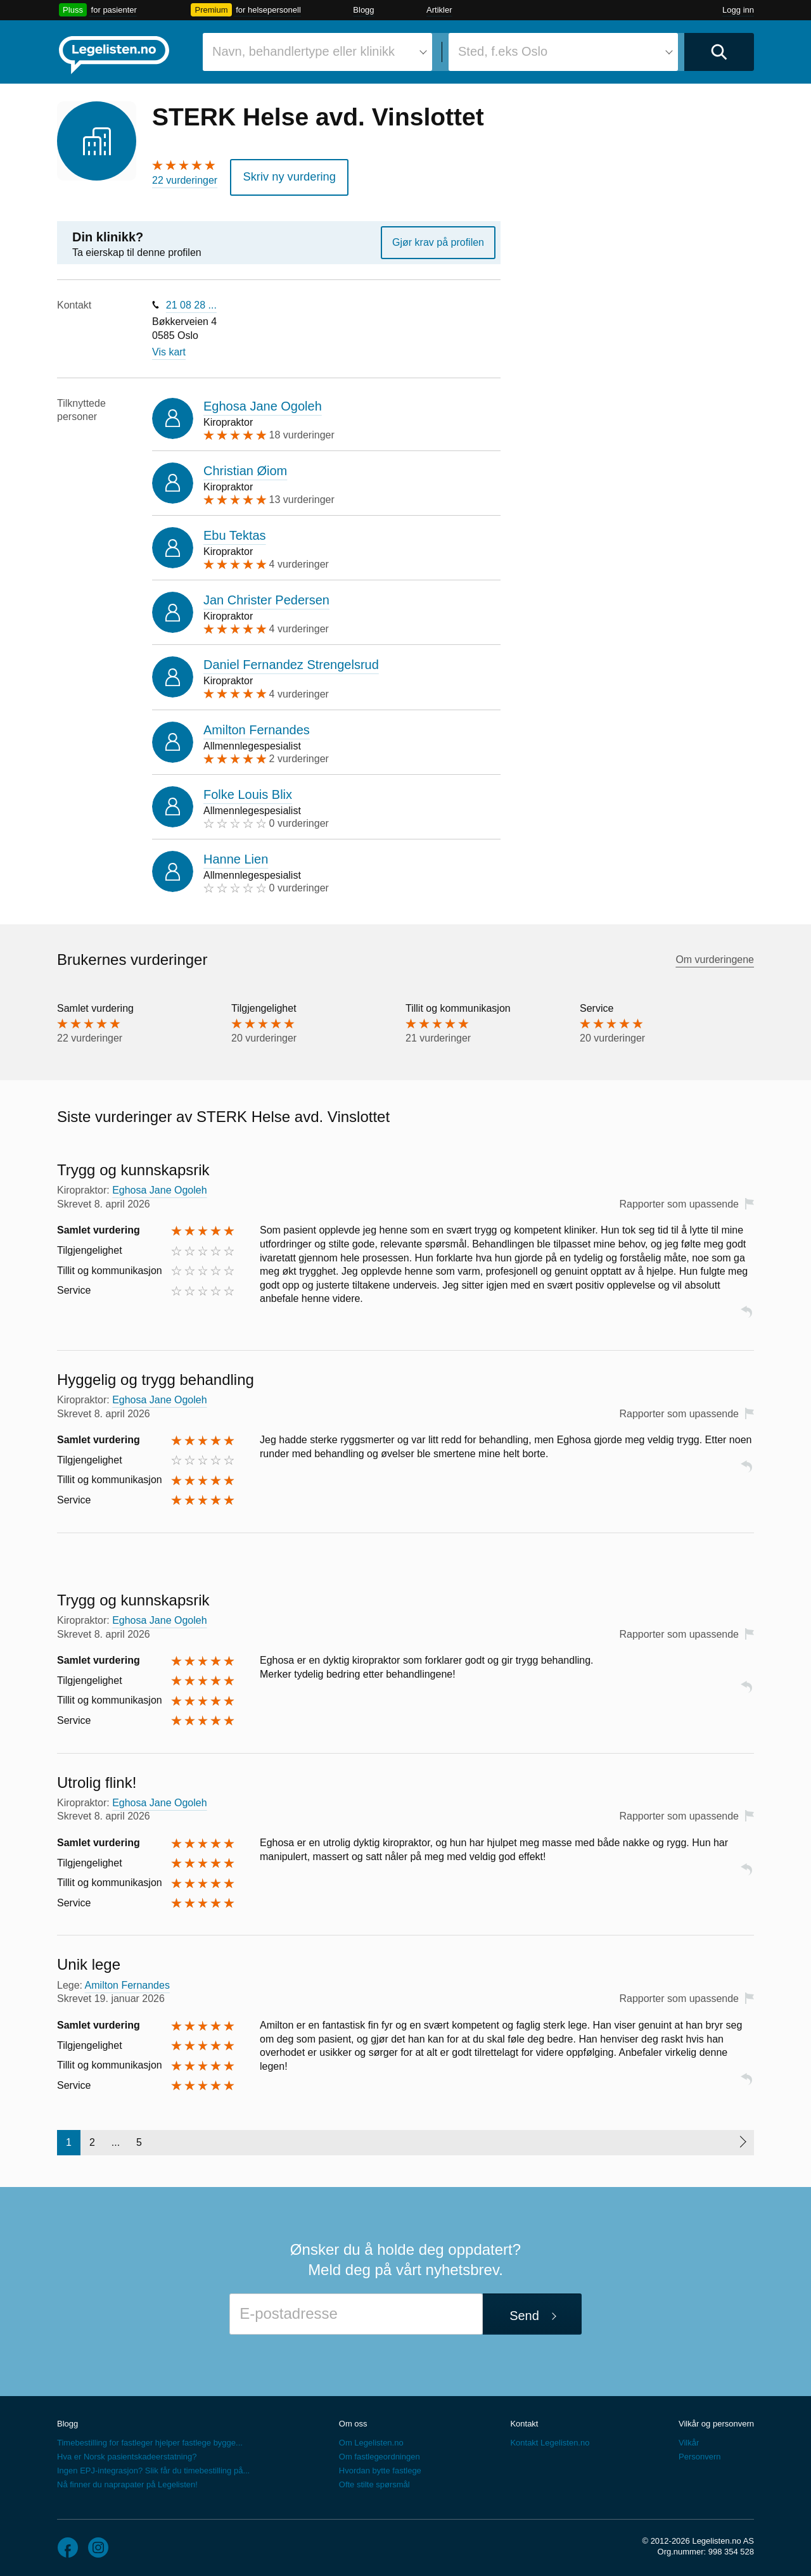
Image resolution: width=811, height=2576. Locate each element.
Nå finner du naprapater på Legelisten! (127, 2480)
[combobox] (317, 52)
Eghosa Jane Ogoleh (262, 402)
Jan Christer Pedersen (266, 596)
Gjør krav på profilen (438, 238)
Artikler (439, 10)
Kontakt (524, 2420)
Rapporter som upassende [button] (679, 1199)
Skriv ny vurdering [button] (281, 174)
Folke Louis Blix (247, 790)
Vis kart (169, 348)
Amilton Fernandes (256, 725)
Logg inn (738, 10)
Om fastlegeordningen (379, 2453)
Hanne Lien (235, 855)
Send (524, 2311)
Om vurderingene (714, 955)
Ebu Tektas (234, 531)
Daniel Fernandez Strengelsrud (291, 661)
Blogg (363, 10)
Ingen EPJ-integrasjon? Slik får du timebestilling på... (153, 2466)
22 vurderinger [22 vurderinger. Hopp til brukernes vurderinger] (184, 180)
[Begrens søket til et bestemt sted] (563, 52)
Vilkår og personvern (716, 2420)
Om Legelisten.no (371, 2439)
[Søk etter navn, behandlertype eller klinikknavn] (317, 52)
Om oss (353, 2420)
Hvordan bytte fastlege (380, 2466)
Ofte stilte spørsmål (374, 2480)
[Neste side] (742, 2139)
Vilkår (689, 2439)
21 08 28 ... (191, 300)
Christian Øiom (245, 466)
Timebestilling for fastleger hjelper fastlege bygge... (150, 2439)
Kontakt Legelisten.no (549, 2439)
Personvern (699, 2453)
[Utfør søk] (719, 52)
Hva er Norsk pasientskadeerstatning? (126, 2453)
